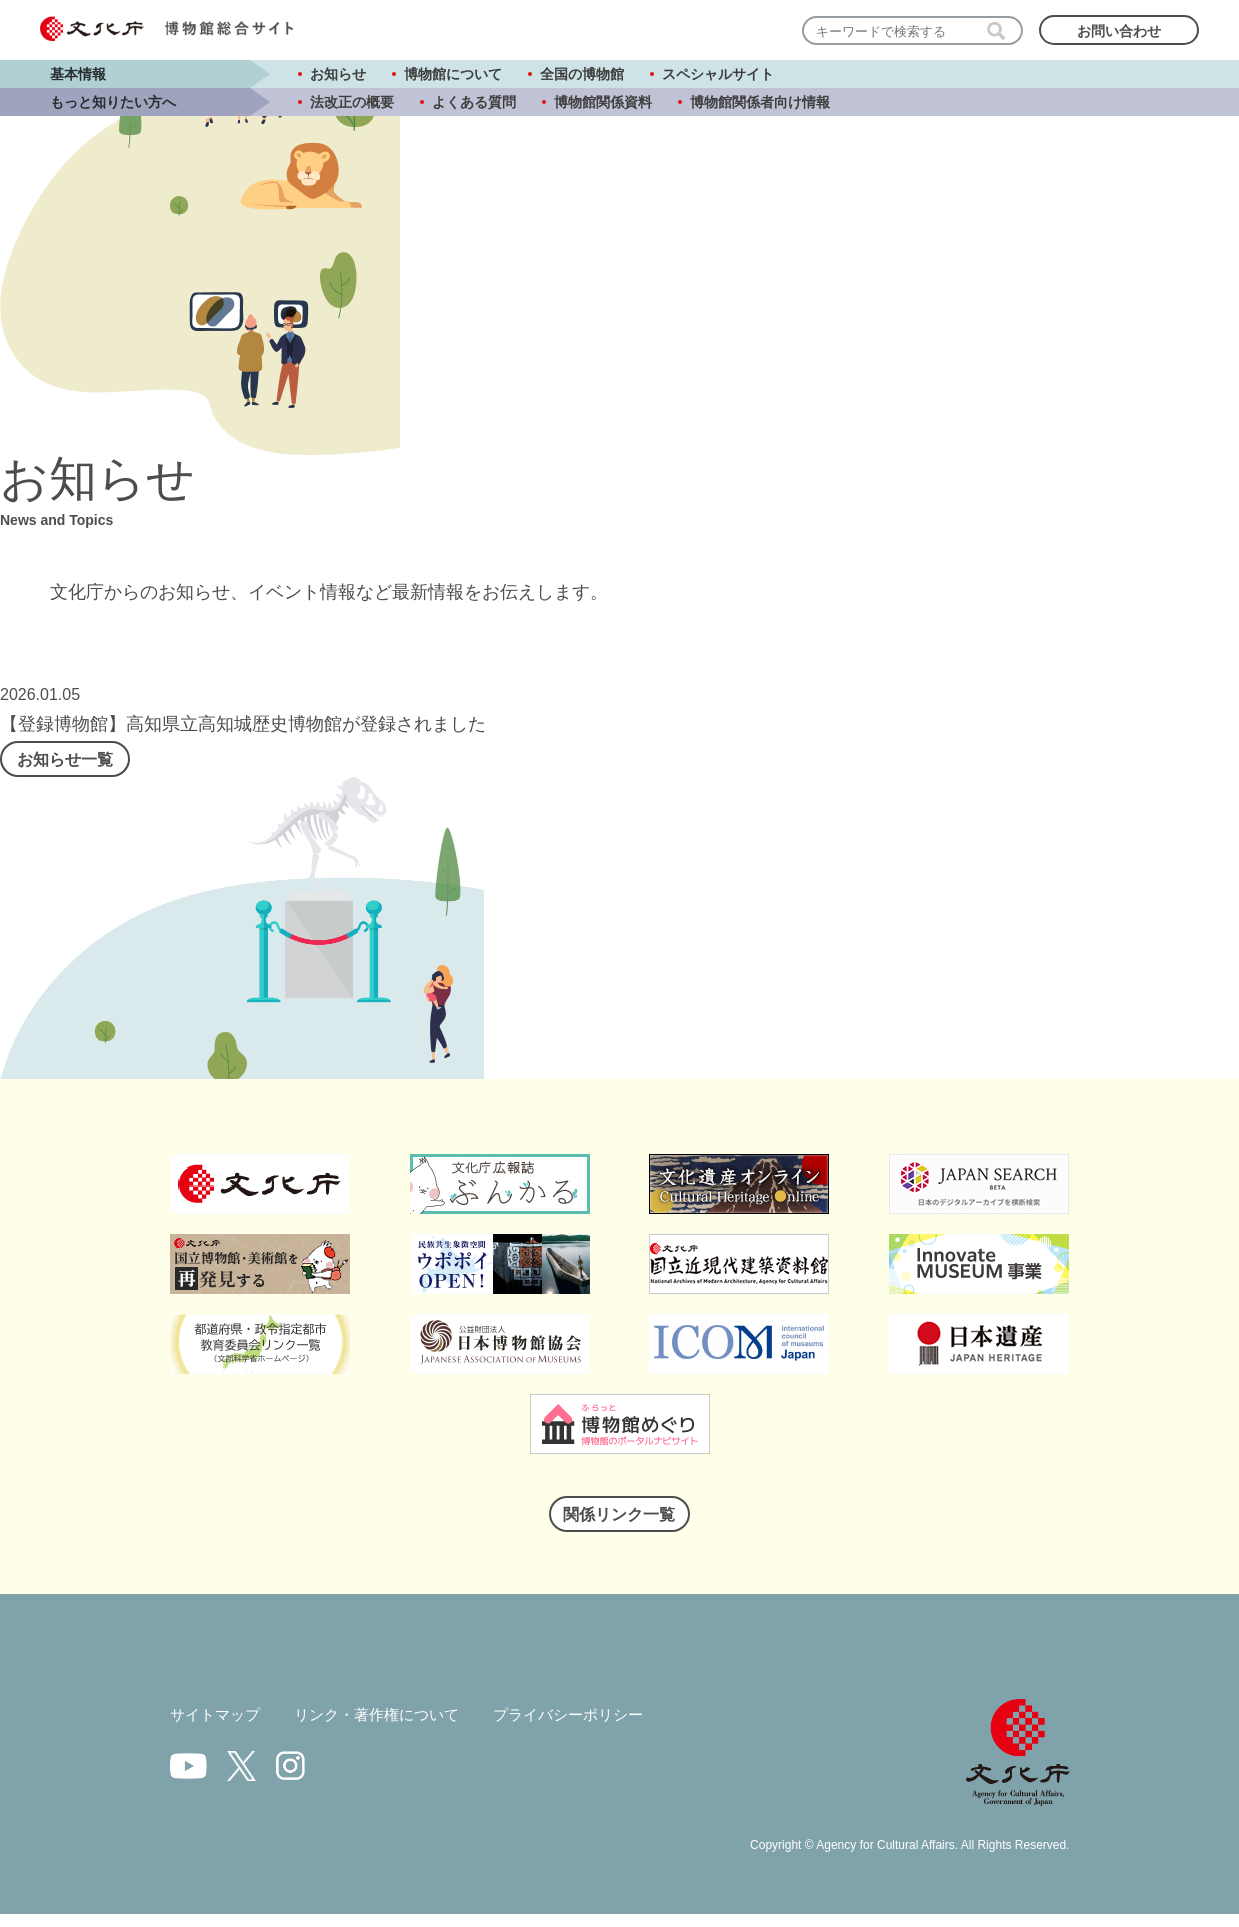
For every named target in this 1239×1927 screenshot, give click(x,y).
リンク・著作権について (388, 1730)
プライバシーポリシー (590, 1730)
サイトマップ (218, 1730)
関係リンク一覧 (620, 1527)
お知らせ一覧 (85, 764)
